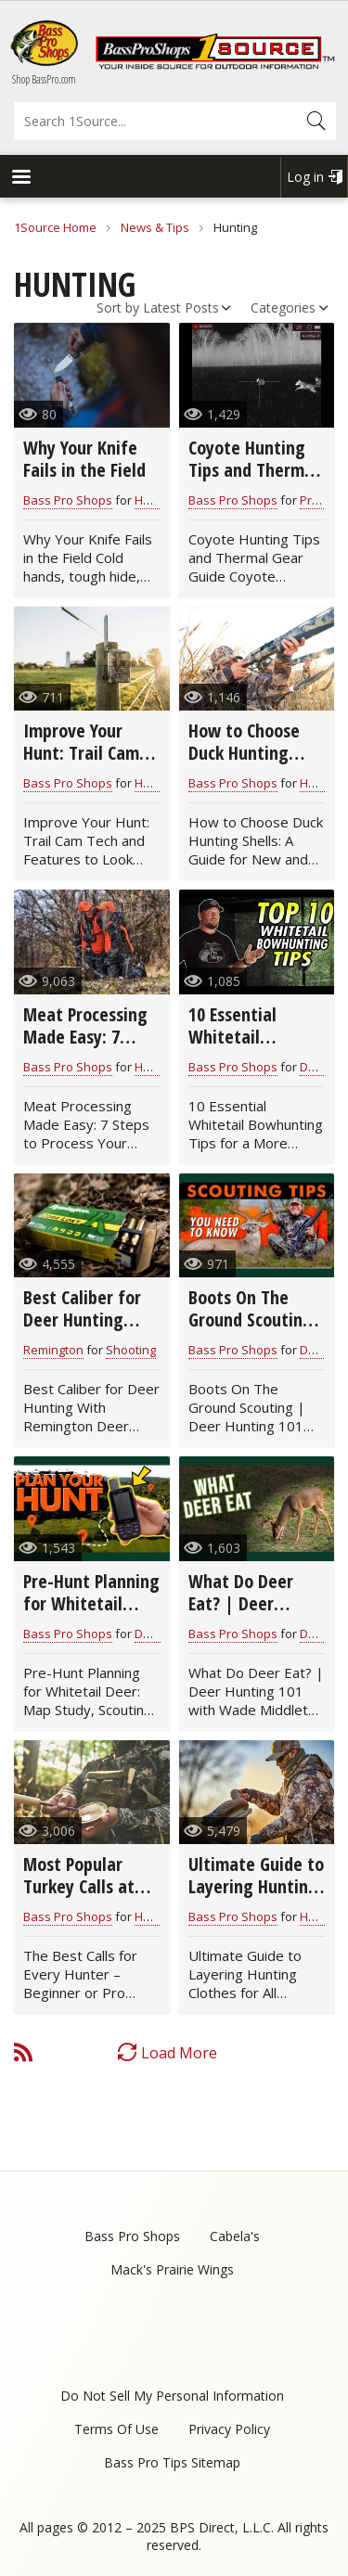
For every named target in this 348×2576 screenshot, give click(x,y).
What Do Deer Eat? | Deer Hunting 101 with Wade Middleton (252, 1614)
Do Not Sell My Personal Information (172, 2395)
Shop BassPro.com (44, 79)
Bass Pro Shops (67, 500)
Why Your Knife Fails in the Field (84, 458)
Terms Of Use (116, 2429)
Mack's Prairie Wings (172, 2269)
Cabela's (235, 2236)
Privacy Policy (229, 2429)
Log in (305, 177)
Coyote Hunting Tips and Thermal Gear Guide (253, 470)
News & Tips (155, 227)
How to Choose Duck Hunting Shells (244, 753)
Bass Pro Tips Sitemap (172, 2462)
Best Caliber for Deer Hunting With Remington (85, 1319)
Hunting (156, 1916)
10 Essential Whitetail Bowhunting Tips (251, 1036)
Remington (53, 1349)
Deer (314, 1066)
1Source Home (55, 227)
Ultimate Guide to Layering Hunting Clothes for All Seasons (256, 1897)
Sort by (118, 307)
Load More (179, 2053)
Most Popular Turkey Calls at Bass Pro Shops (79, 1886)
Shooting (131, 1349)
